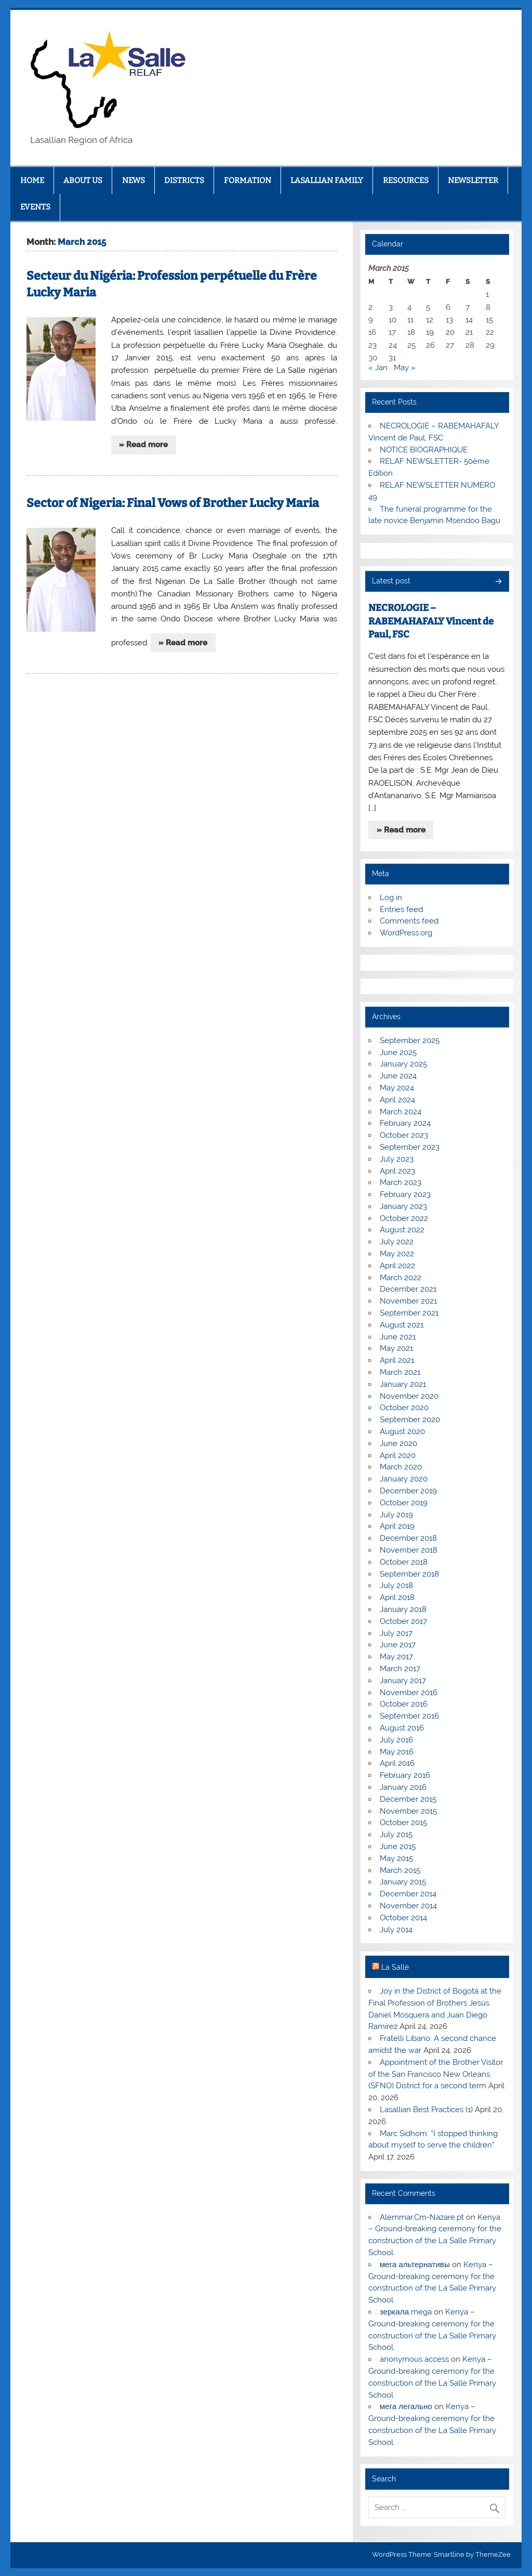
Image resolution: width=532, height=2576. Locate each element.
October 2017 (403, 1621)
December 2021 (408, 1289)
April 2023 (397, 1171)
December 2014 (408, 1893)
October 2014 (403, 1917)
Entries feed (401, 909)
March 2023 (400, 1182)
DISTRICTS (184, 180)
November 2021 (408, 1301)
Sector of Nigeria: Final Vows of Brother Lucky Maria (172, 503)
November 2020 (409, 1396)
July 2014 (396, 1929)
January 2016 (403, 1787)
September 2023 (410, 1147)
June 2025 (398, 1052)
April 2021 (397, 1360)
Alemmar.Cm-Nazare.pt (422, 2217)
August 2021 (401, 1325)
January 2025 (403, 1064)
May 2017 (396, 1656)
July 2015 (396, 1834)
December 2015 (408, 1799)
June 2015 (398, 1846)
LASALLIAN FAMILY (326, 180)
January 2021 (403, 1384)
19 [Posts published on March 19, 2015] (430, 332)
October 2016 (404, 1704)
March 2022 (400, 1277)
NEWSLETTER (473, 180)
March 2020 (401, 1467)
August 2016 (402, 1728)
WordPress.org (406, 933)
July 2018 (396, 1585)
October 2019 (404, 1502)
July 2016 (396, 1740)
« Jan (378, 367)
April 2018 (397, 1597)
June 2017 (398, 1644)
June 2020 (398, 1443)
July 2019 (396, 1514)
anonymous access (414, 2359)
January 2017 (403, 1680)
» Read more (143, 444)
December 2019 (408, 1490)
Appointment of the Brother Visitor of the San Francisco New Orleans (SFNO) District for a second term (435, 2074)
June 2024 (398, 1076)
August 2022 (402, 1229)
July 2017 (396, 1633)
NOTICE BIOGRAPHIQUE (424, 449)
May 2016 (397, 1752)
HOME (32, 180)
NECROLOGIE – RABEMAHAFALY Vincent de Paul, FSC (431, 621)
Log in (391, 897)
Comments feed (409, 921)
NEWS (133, 180)
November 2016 (408, 1692)
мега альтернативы (415, 2264)
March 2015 (400, 1870)
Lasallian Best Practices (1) (426, 2109)
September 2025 (410, 1040)
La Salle (395, 1967)
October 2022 (404, 1218)
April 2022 (397, 1265)
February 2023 (405, 1194)
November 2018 (408, 1550)
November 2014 (408, 1905)
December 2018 (408, 1538)
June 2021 (398, 1337)
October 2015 (403, 1822)
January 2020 (404, 1479)
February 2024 (405, 1123)
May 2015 (396, 1858)
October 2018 (404, 1562)
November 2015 (408, 1811)
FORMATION (247, 180)
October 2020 (404, 1407)
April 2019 (397, 1526)
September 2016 (409, 1716)
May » (405, 367)
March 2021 (400, 1372)
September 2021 (409, 1313)
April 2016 (397, 1763)
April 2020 (398, 1455)
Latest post (391, 581)
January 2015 (403, 1882)
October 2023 (404, 1135)
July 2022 (397, 1241)
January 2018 (403, 1609)
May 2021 (396, 1348)
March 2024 (400, 1111)
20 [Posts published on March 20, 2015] (450, 332)
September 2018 (409, 1574)
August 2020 (402, 1431)
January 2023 (403, 1206)
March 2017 (400, 1668)
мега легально (406, 2406)
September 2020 (410, 1419)
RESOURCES (406, 180)
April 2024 (397, 1099)
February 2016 (405, 1775)
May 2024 (397, 1087)
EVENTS (35, 207)
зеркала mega (406, 2312)
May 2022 (397, 1253)
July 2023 (397, 1159)
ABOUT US (82, 180)
